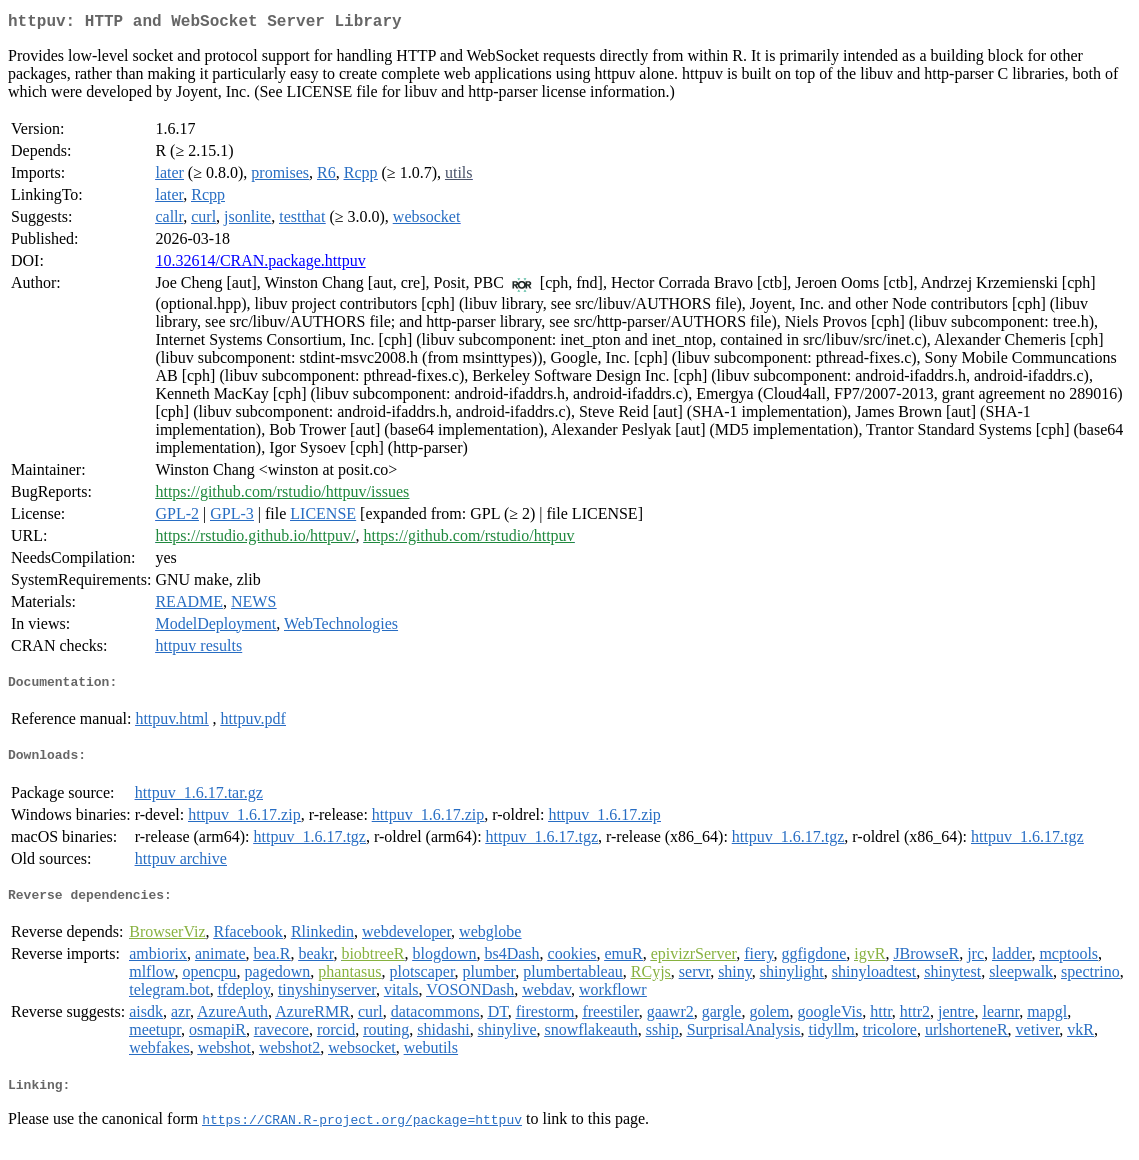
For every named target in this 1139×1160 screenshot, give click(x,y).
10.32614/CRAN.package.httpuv (260, 264)
